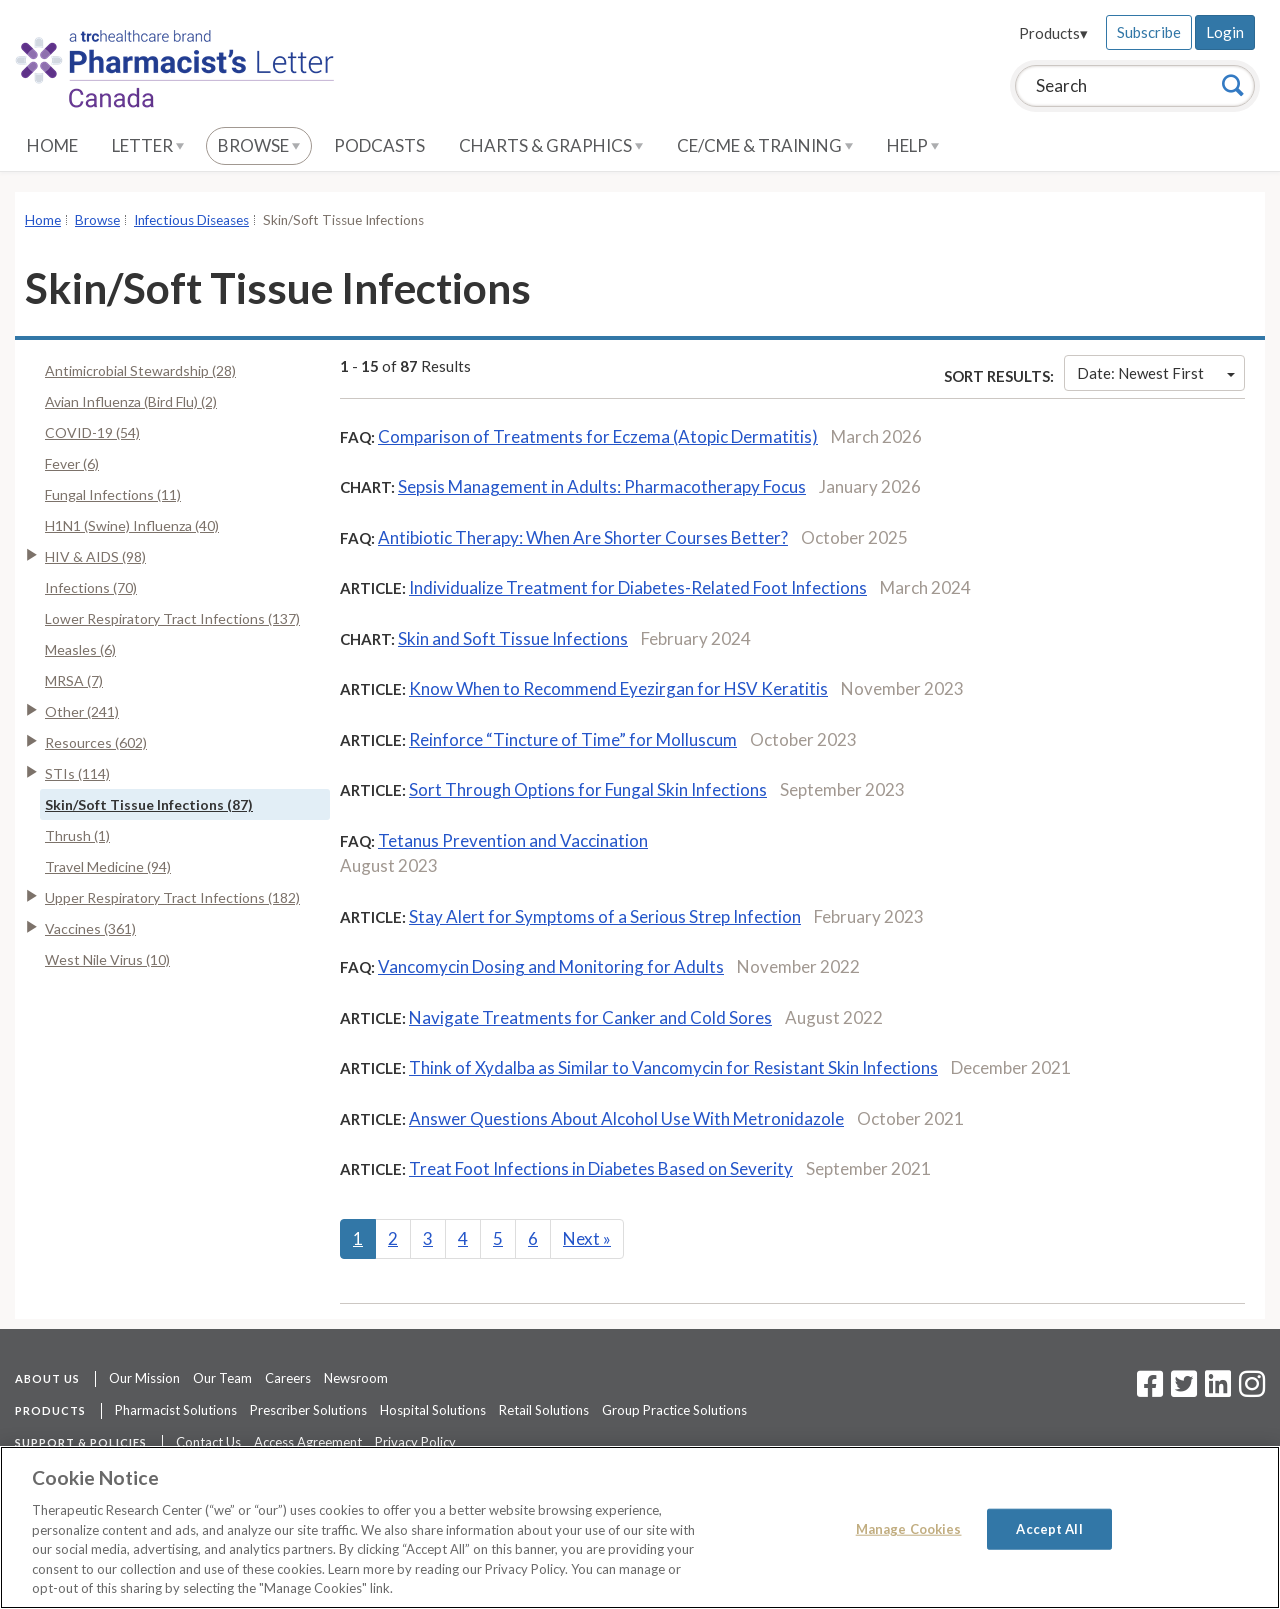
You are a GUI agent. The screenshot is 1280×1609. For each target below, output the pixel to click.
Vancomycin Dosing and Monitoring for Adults (551, 966)
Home (52, 145)
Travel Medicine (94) (108, 866)
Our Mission (144, 1378)
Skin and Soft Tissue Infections (513, 638)
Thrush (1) (77, 835)
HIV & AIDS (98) (95, 556)
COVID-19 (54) (92, 432)
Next (587, 1238)
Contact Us (208, 1442)
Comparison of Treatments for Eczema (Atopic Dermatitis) (598, 436)
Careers (288, 1378)
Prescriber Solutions (308, 1410)
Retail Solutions (544, 1410)
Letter (148, 145)
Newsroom (356, 1378)
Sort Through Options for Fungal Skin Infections (588, 789)
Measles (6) (80, 649)
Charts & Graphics (551, 145)
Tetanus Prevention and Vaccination (513, 840)
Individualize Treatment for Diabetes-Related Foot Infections (638, 587)
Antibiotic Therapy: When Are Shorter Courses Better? (583, 537)
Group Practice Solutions (674, 1410)
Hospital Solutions (433, 1410)
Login (1225, 32)
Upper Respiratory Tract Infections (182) (172, 897)
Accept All (1049, 1528)
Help (913, 145)
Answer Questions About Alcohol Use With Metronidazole (626, 1118)
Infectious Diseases (191, 220)
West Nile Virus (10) (107, 959)
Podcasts (379, 145)
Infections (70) (91, 587)
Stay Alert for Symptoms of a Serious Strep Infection (605, 916)
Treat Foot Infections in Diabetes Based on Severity (601, 1168)
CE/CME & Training (765, 145)
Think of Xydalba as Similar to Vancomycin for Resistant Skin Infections (673, 1067)
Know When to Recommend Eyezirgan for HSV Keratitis (618, 688)
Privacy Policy (415, 1442)
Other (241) (82, 711)
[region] (640, 1527)
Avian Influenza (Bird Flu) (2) (131, 401)
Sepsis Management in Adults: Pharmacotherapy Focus (602, 486)
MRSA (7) (74, 680)
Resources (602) (96, 742)
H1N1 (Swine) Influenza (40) (132, 525)
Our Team (222, 1378)
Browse (259, 145)
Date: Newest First (1156, 373)
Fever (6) (72, 463)
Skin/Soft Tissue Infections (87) (149, 804)
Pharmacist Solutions (176, 1410)
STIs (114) (77, 773)
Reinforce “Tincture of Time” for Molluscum (573, 739)
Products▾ (1053, 33)
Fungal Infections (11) (113, 494)
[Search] (1233, 85)
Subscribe (1149, 32)
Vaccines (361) (90, 928)
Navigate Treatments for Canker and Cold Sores (590, 1017)
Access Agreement (308, 1442)
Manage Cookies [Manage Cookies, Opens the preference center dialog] (909, 1528)
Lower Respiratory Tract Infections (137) (172, 618)
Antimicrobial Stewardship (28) (140, 370)
